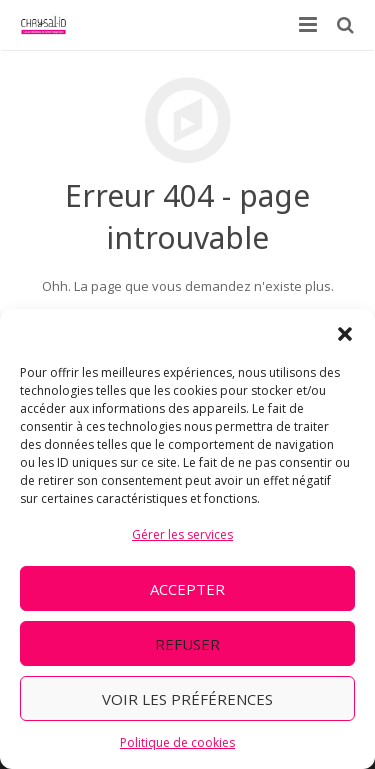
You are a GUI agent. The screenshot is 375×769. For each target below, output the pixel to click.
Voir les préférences (187, 699)
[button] (345, 334)
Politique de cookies (177, 742)
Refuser (187, 644)
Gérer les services (182, 534)
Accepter (187, 589)
